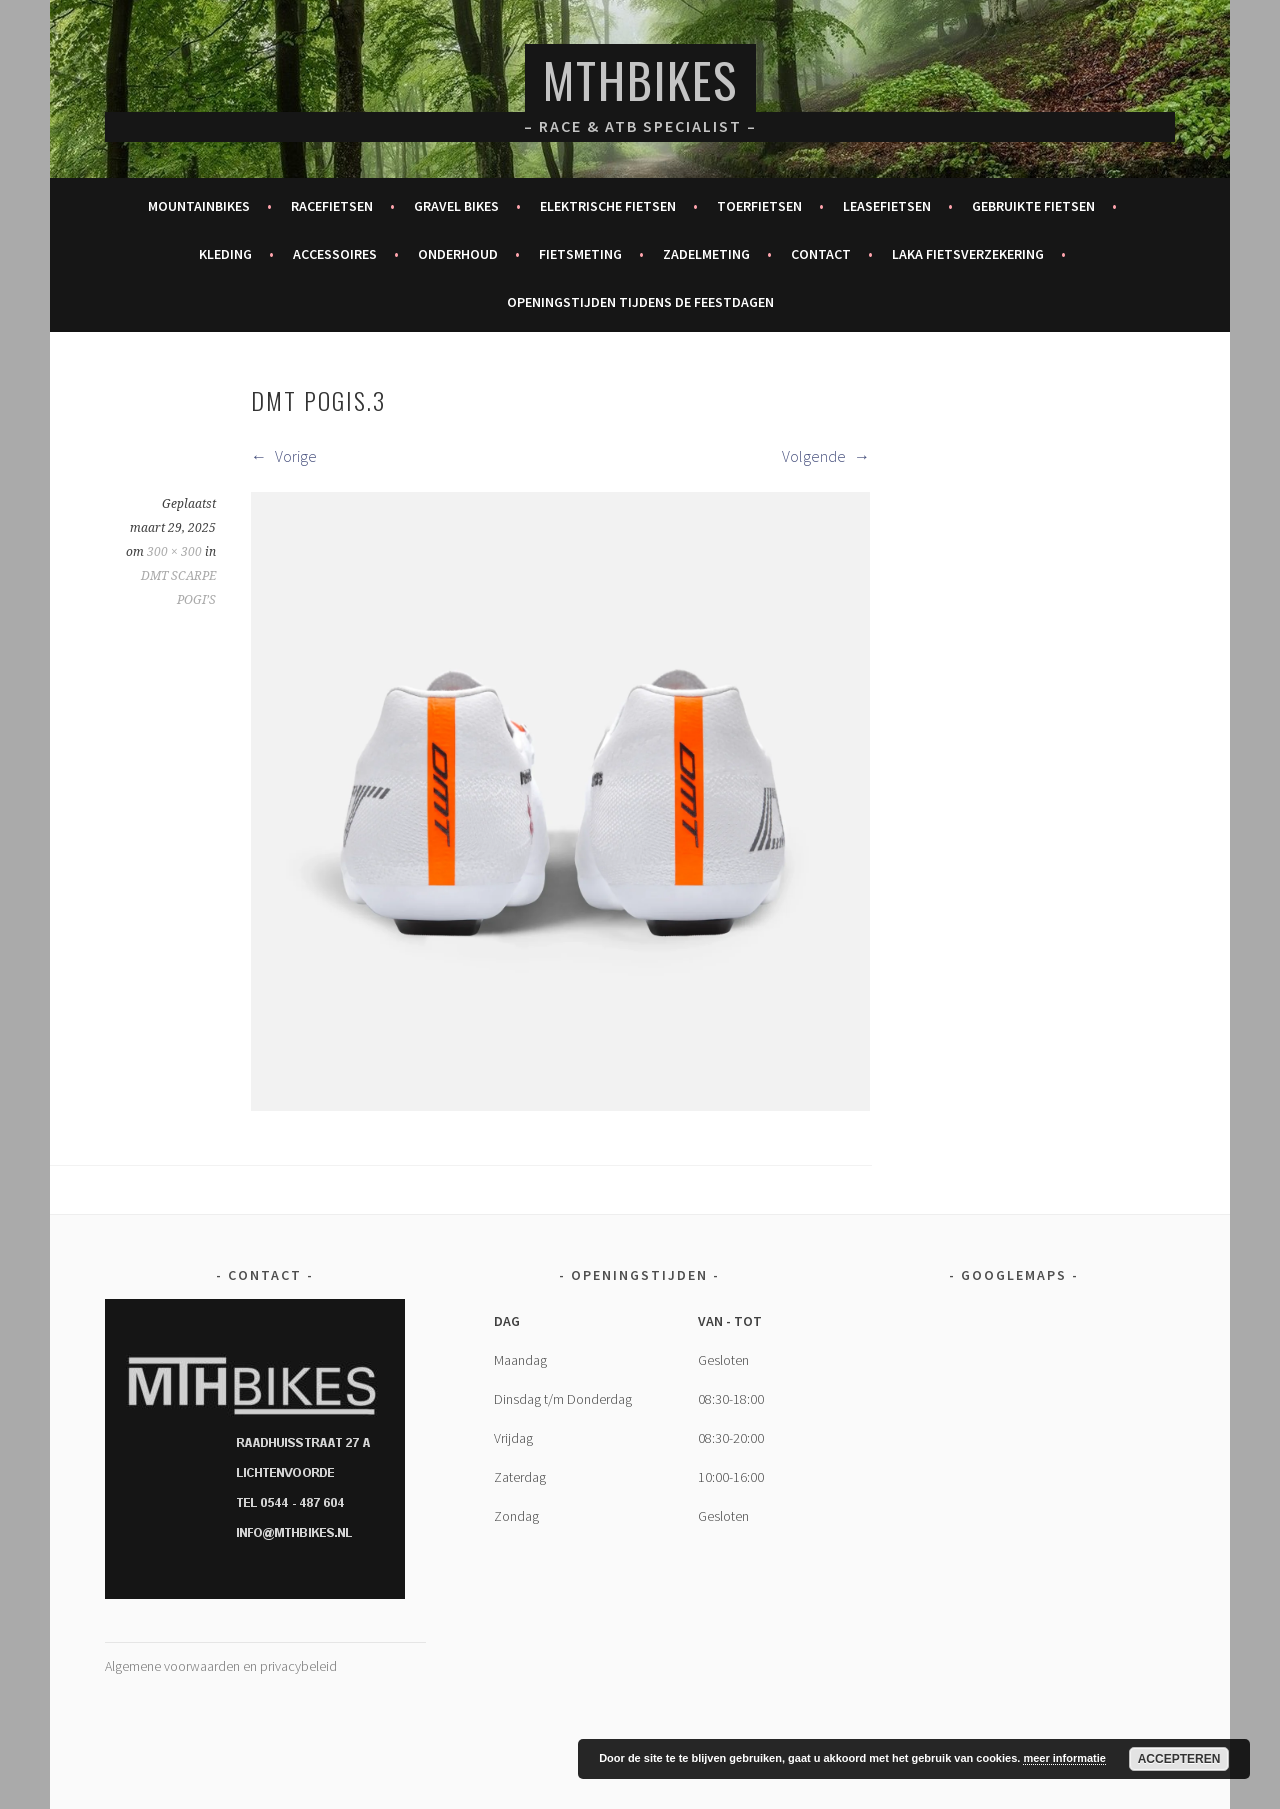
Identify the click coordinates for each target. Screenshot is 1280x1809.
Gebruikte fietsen (1033, 206)
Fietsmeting (580, 254)
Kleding (225, 254)
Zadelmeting (706, 254)
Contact (821, 254)
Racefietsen (332, 206)
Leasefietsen (887, 206)
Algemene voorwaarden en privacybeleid (221, 1666)
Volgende (826, 456)
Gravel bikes (456, 206)
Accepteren (1179, 1759)
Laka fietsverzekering (968, 254)
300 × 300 (174, 552)
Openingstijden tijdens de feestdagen (640, 302)
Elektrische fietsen (608, 206)
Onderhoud (458, 254)
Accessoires (335, 254)
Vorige (284, 456)
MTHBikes (640, 79)
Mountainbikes (199, 206)
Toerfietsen (759, 206)
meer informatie (1064, 1758)
